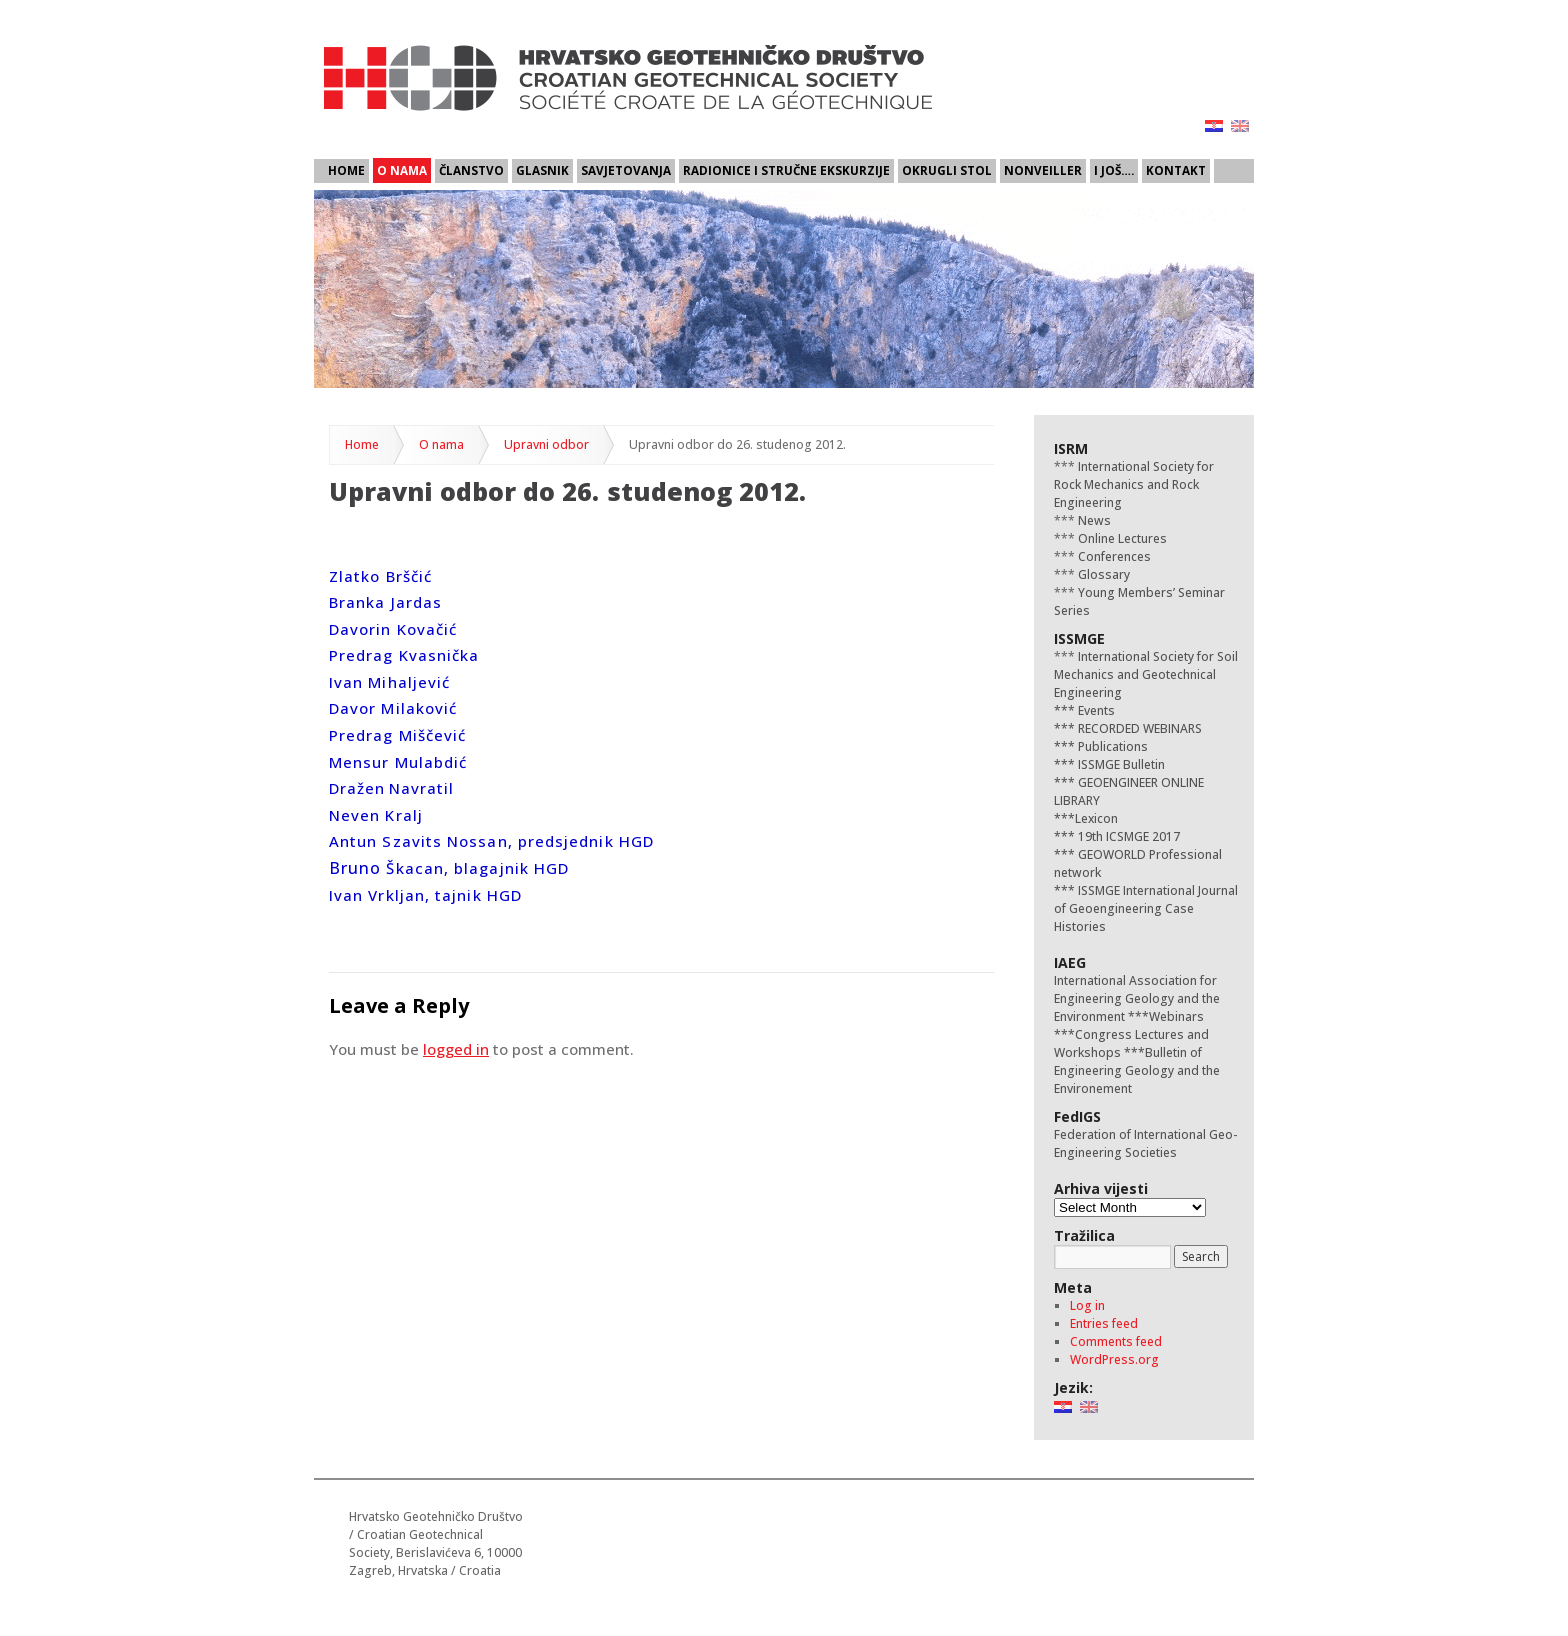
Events (1095, 710)
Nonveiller (1043, 170)
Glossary (1102, 574)
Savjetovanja (626, 170)
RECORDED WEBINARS (1138, 728)
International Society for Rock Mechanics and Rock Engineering (1134, 484)
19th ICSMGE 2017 (1127, 836)
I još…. (1114, 170)
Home (346, 170)
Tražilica (1084, 1235)
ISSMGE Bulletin (1120, 764)
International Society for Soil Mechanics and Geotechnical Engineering (1146, 674)
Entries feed (1104, 1323)
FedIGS (1077, 1116)
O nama (402, 170)
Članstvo (471, 170)
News (1093, 520)
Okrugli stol (947, 170)
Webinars (1176, 1016)
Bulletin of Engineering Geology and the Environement (1137, 1070)
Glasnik (542, 170)
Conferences (1113, 556)
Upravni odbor (546, 444)
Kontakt (1176, 170)
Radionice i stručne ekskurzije (786, 170)
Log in (1087, 1305)
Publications (1111, 746)
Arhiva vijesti (1101, 1188)
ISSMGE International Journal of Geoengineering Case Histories (1146, 908)
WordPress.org (1114, 1359)
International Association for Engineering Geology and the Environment (1137, 998)
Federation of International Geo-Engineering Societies (1145, 1143)
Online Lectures (1121, 538)
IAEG (1070, 962)
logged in (456, 1049)
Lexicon (1096, 818)
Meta (1073, 1287)
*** (1064, 710)
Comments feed (1116, 1341)
